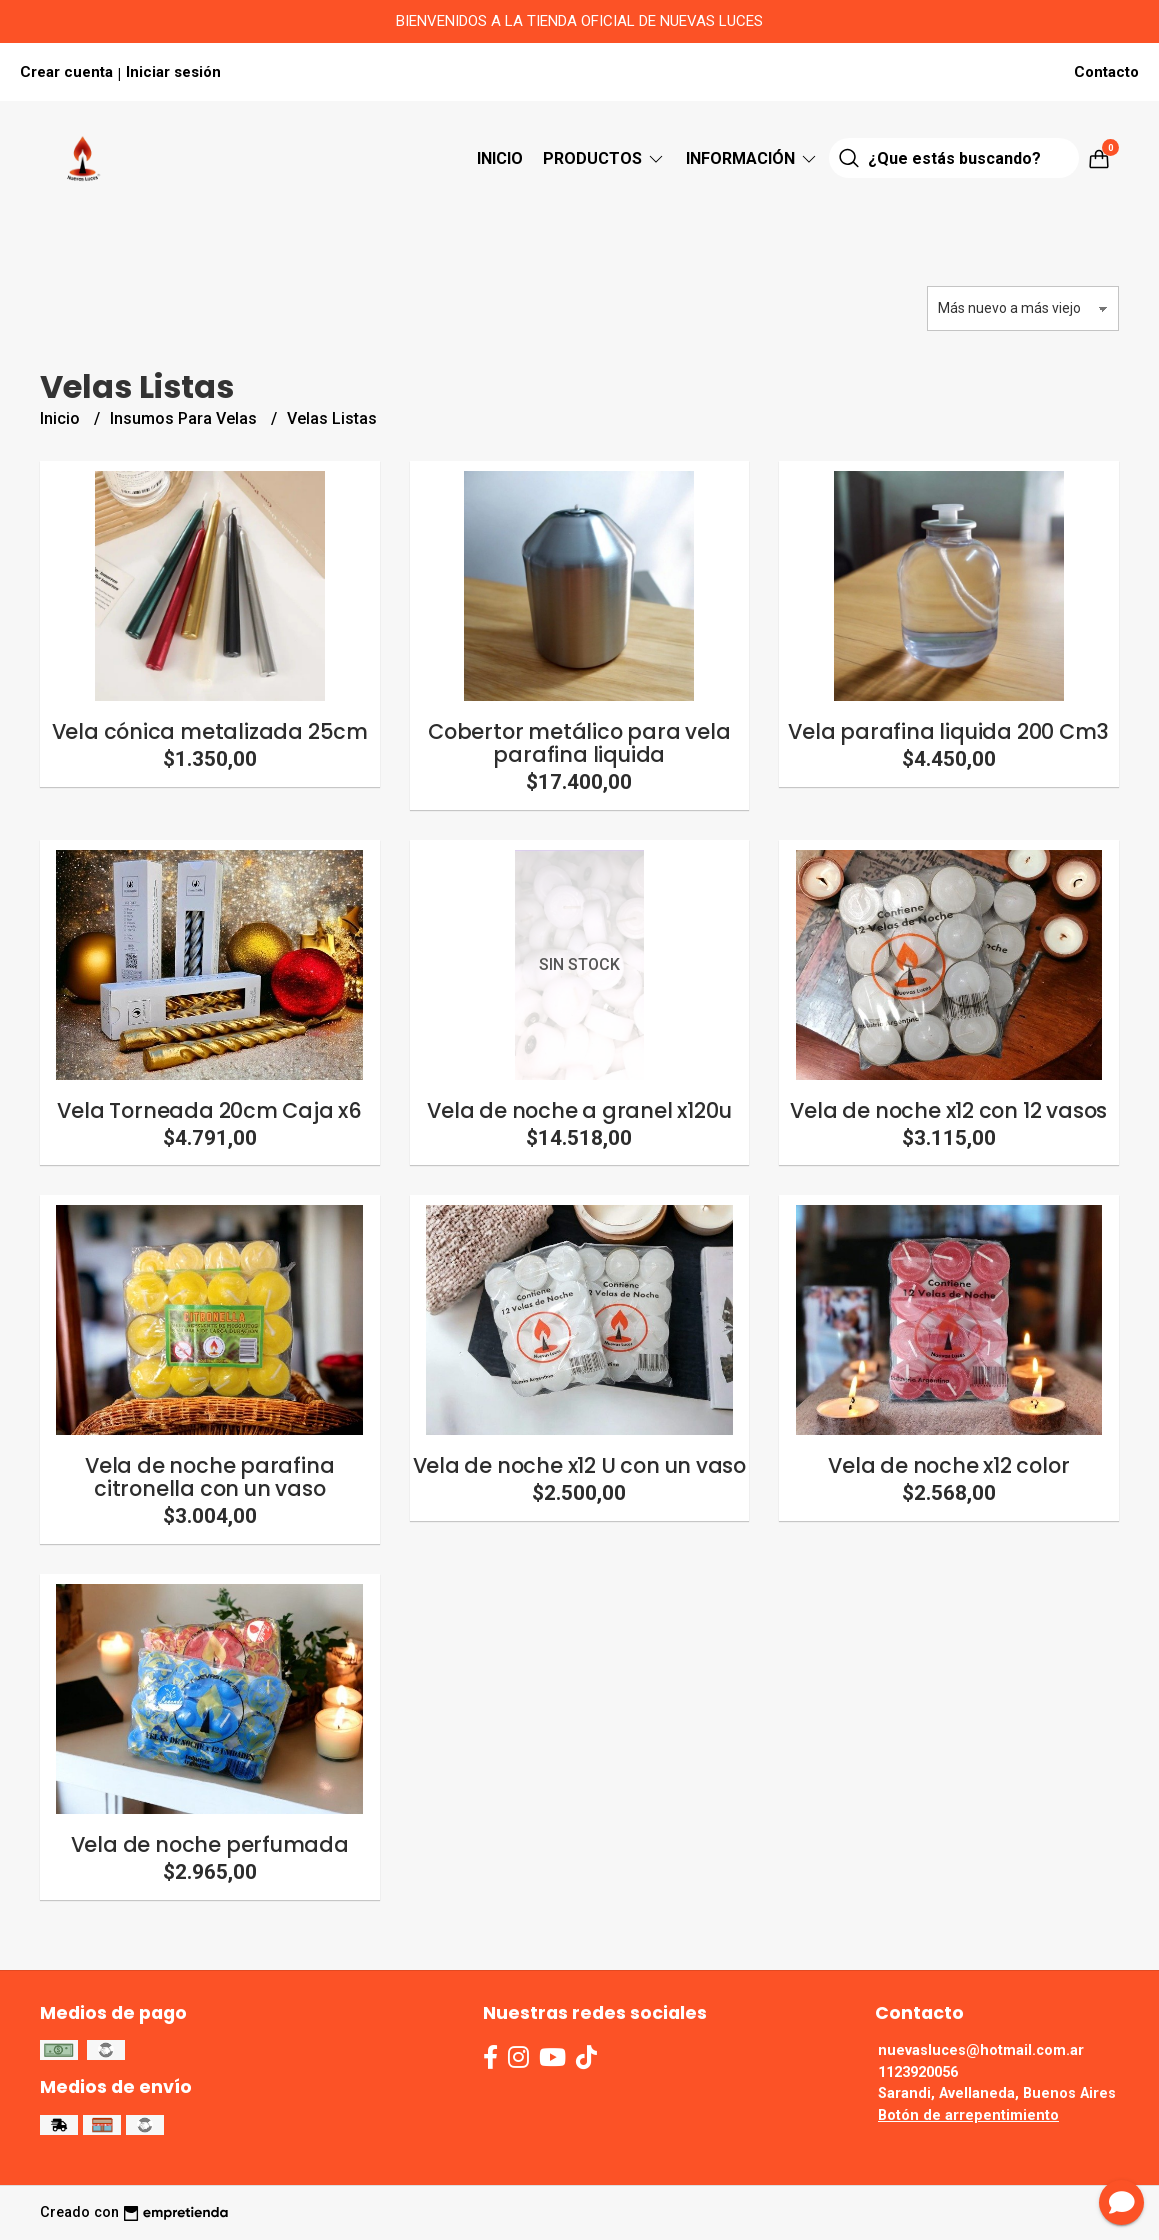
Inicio (500, 158)
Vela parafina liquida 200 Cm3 (948, 731)
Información (752, 158)
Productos (604, 158)
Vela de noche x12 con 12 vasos (948, 1110)
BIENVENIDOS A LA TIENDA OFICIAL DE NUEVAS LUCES (579, 21)
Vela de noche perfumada (210, 1844)
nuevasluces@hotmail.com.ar (981, 2050)
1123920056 (918, 2072)
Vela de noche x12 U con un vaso (580, 1465)
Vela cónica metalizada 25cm (210, 731)
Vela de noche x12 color (948, 1465)
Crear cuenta (66, 72)
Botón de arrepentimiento (968, 2115)
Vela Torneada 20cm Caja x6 (209, 1110)
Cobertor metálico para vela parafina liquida (579, 743)
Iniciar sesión (173, 72)
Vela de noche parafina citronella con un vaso (209, 1477)
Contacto (1106, 72)
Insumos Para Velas (185, 418)
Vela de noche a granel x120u (579, 1110)
